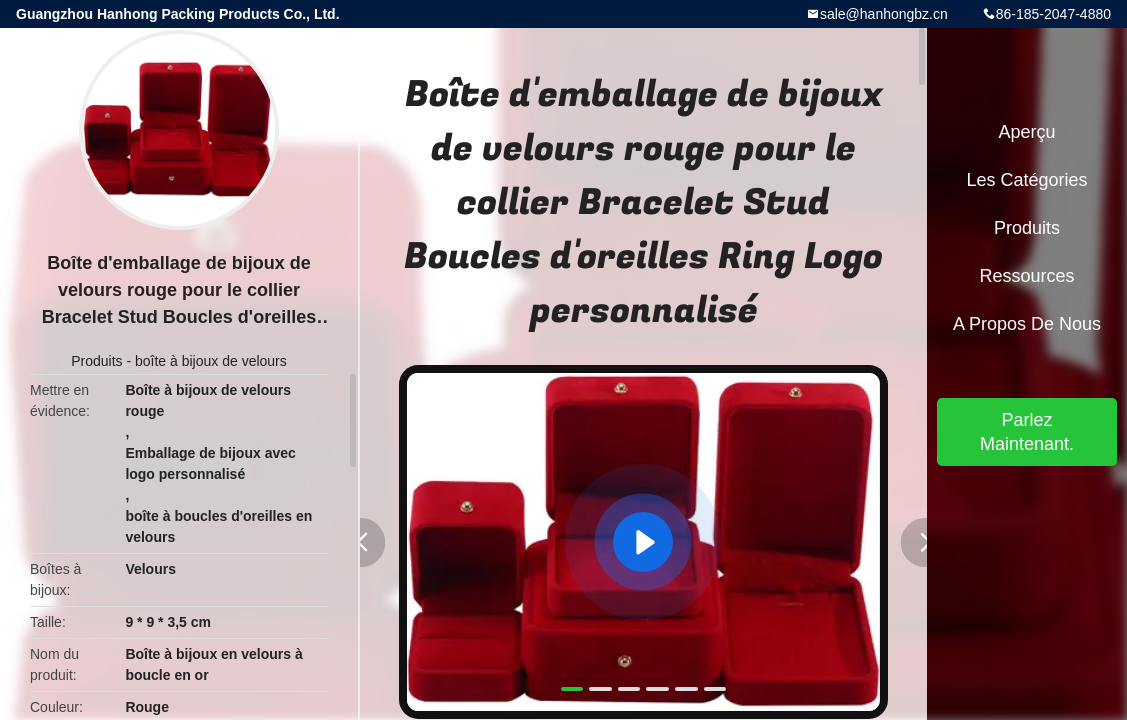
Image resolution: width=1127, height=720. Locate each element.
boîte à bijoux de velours (211, 361)
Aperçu (1026, 132)
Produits (96, 361)
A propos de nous (1027, 324)
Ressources (1026, 276)
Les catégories (1026, 180)
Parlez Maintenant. (1027, 432)
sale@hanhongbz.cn (884, 14)
